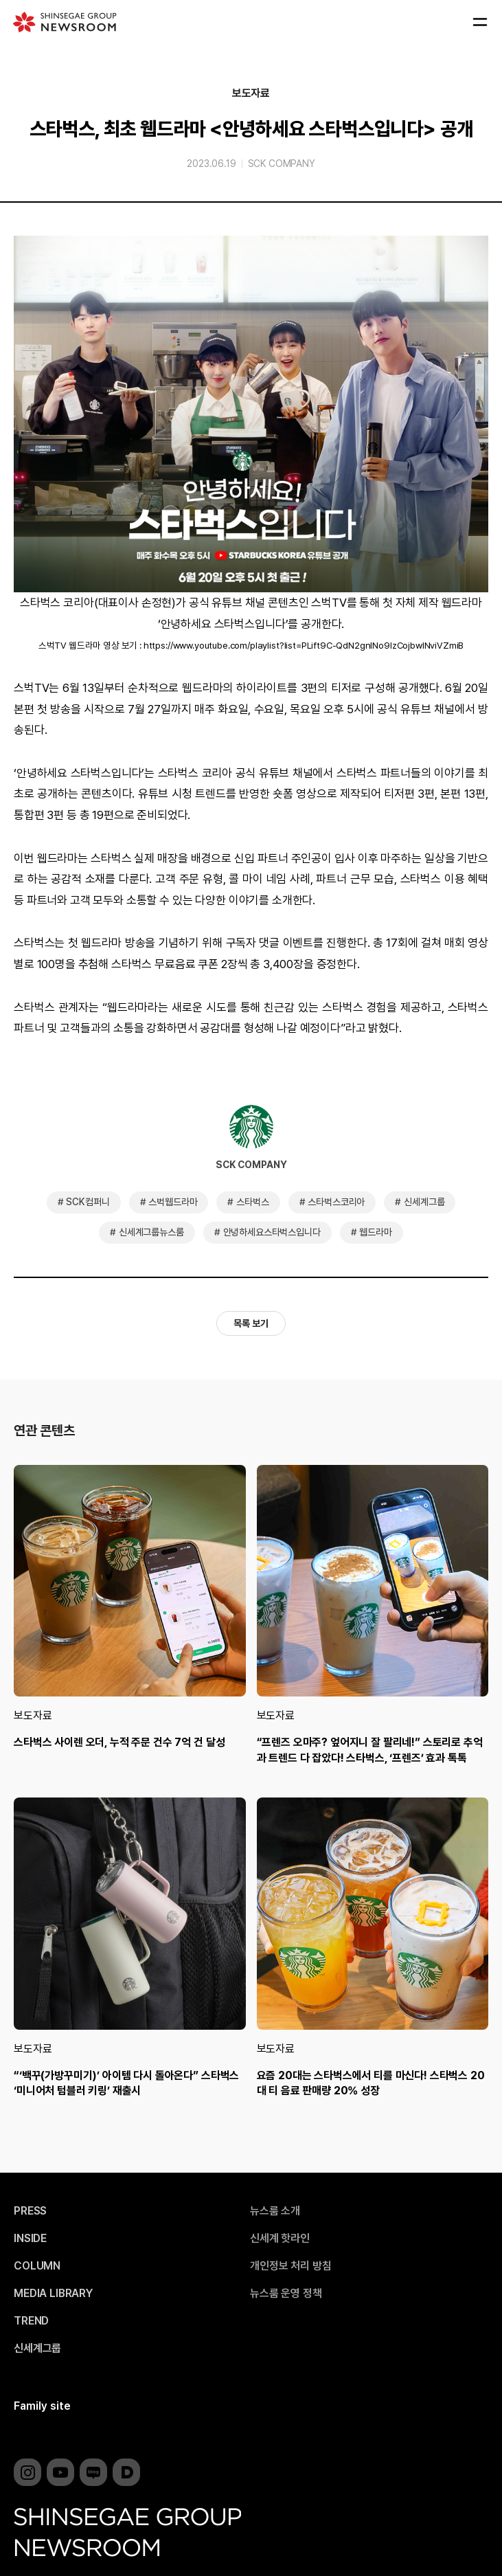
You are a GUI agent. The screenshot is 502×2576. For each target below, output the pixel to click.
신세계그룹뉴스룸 (151, 1232)
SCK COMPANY (281, 163)
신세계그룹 (424, 1201)
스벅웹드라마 (172, 1201)
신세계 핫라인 (280, 2238)
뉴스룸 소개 (275, 2211)
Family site (42, 2405)
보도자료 (251, 93)
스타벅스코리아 (336, 1201)
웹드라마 (375, 1232)
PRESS (30, 2211)
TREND (31, 2321)
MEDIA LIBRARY (53, 2293)
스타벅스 (252, 1201)
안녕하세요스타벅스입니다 (272, 1232)
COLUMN (37, 2266)
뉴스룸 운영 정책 (286, 2293)
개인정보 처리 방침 (290, 2266)
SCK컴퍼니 (87, 1201)
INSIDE (30, 2238)
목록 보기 (250, 1323)
